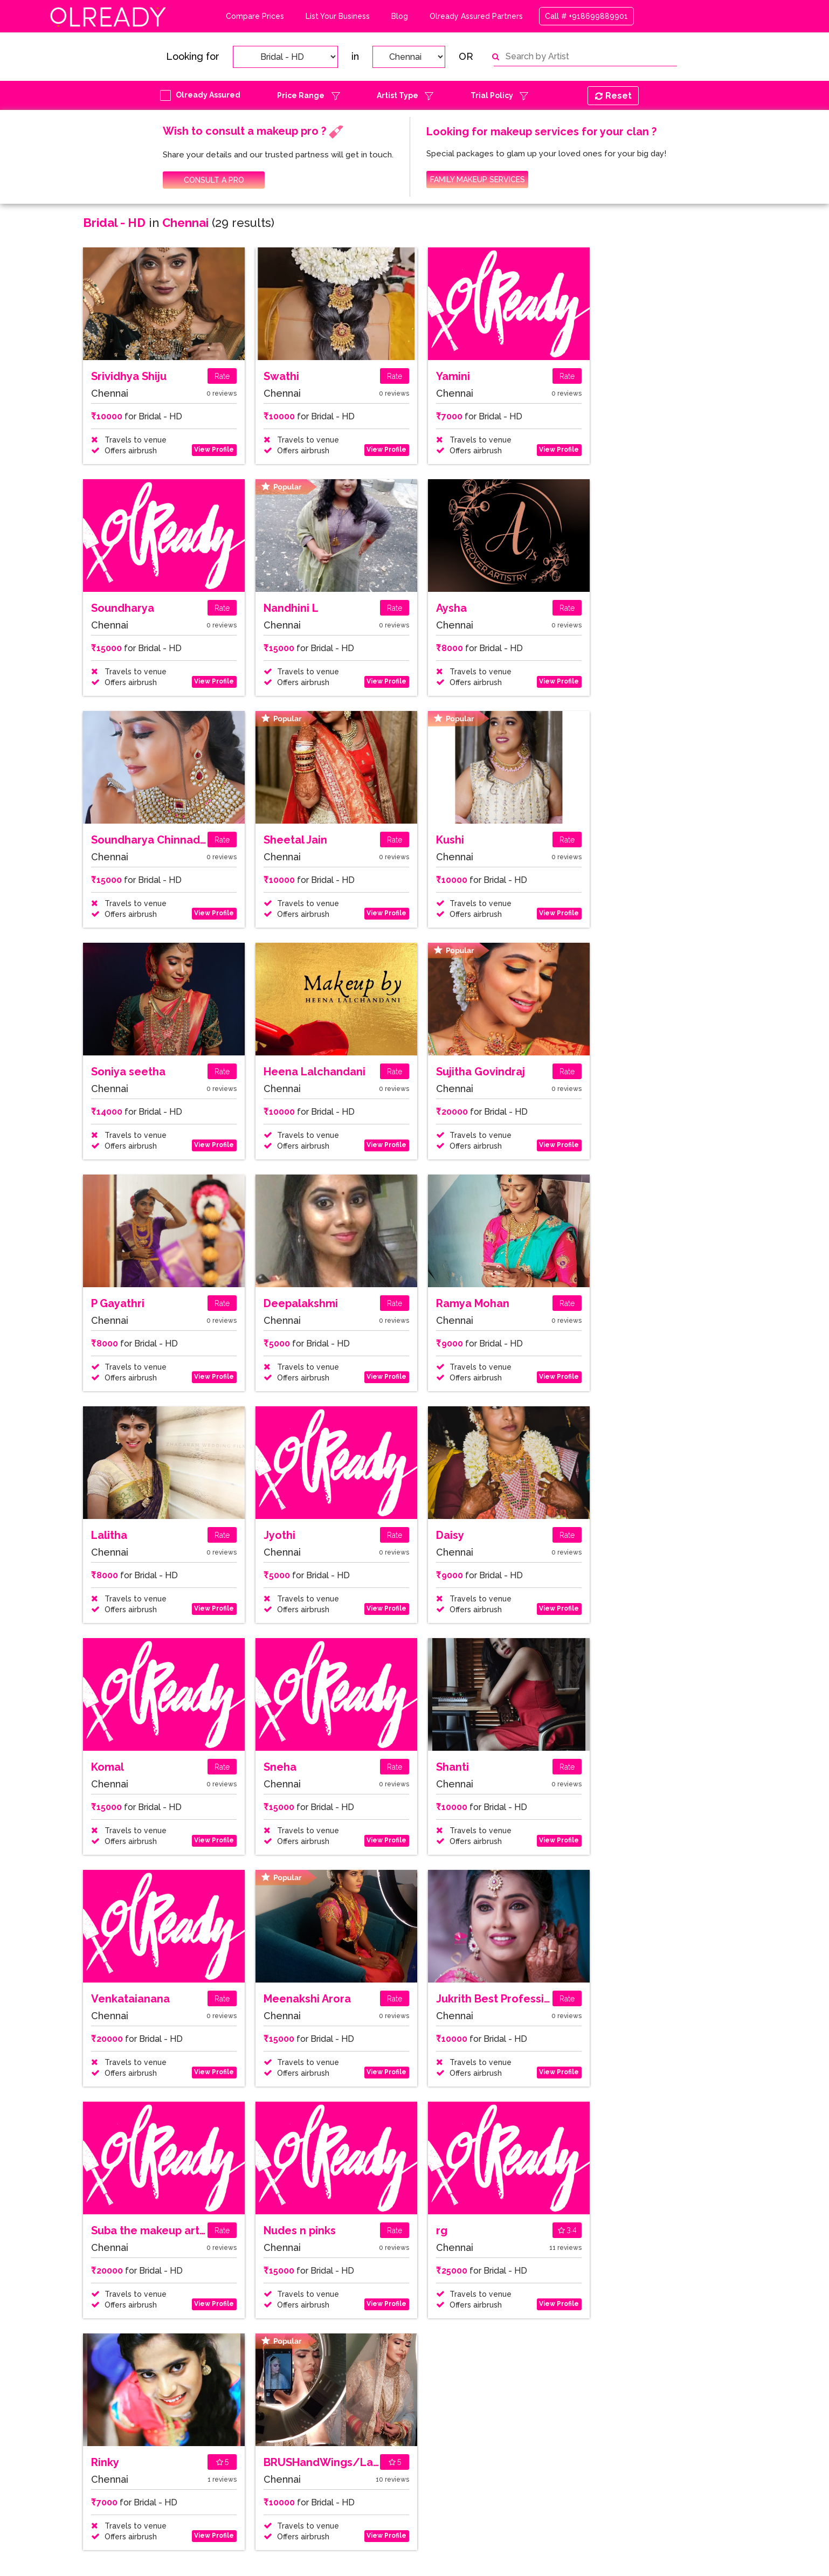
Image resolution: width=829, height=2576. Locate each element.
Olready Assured (208, 95)
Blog (399, 16)
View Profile (214, 449)
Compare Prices (255, 16)
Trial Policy (492, 95)
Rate (222, 376)
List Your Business (338, 16)
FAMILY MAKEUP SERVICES (477, 179)
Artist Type (397, 95)
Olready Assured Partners (476, 16)
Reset (613, 96)
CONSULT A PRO (214, 180)
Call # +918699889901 (586, 16)
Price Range (300, 95)
